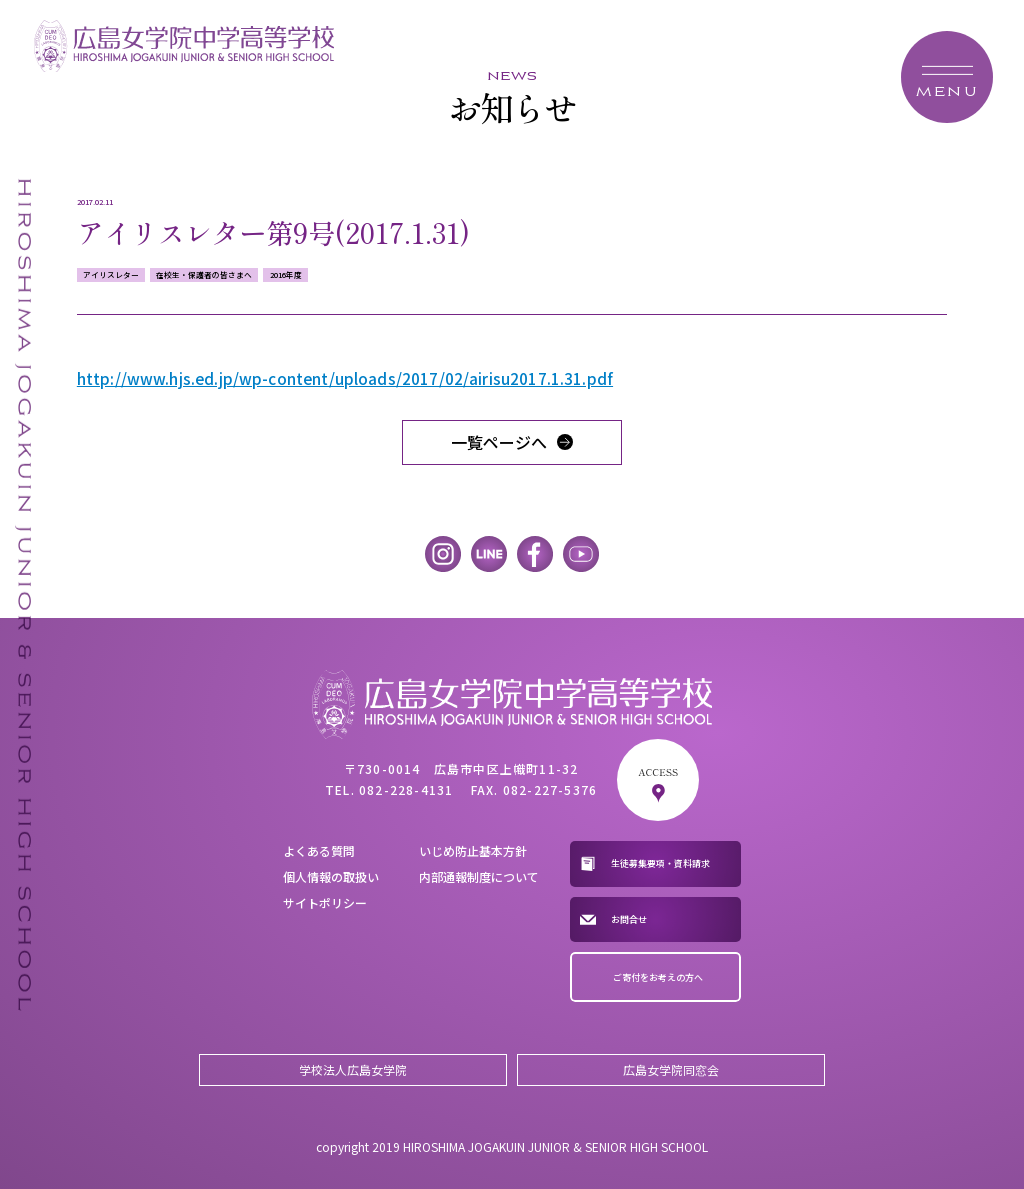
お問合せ (629, 919)
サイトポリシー (325, 902)
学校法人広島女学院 (353, 1069)
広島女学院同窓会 (671, 1069)
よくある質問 (319, 850)
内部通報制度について (479, 876)
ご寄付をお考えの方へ (658, 977)
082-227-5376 (550, 789)
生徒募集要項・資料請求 (660, 863)
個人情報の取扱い (331, 876)
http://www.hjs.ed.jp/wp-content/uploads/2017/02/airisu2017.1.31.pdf (345, 378)
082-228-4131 (406, 789)
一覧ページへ (499, 442)
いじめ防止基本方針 (473, 850)
